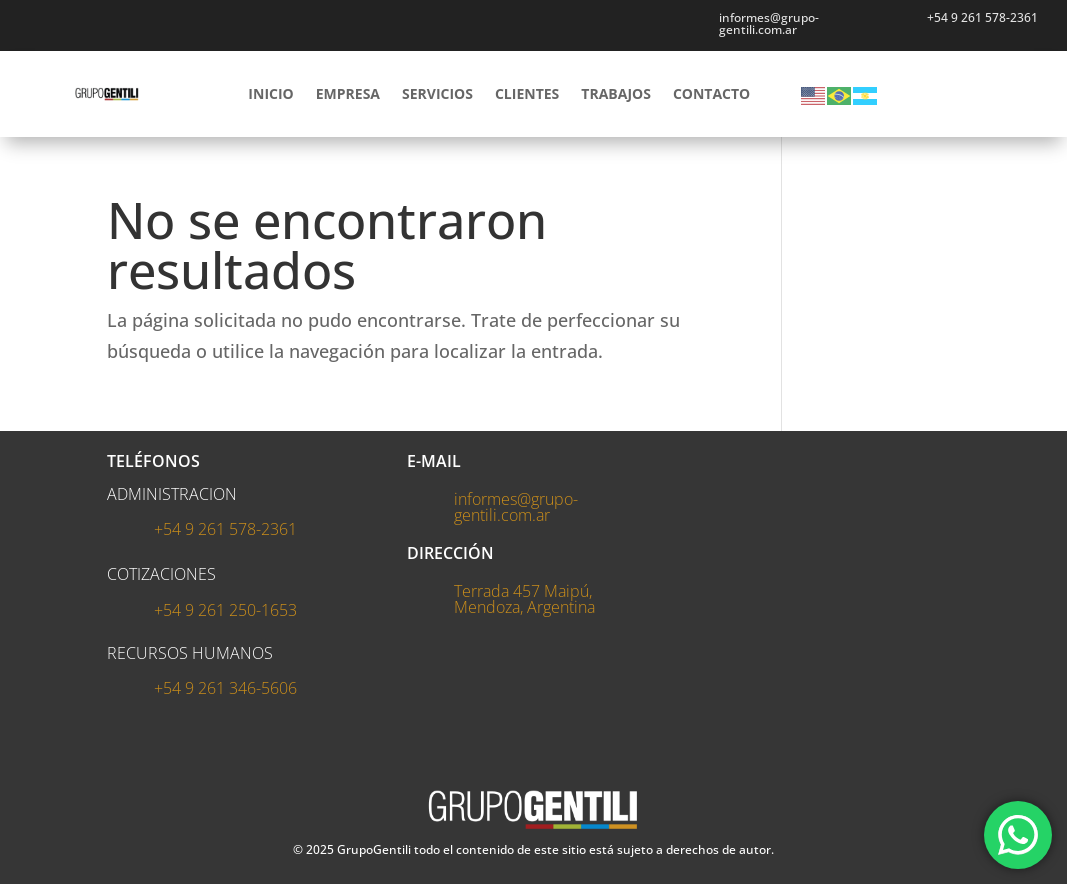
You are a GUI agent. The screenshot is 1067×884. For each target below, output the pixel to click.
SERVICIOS (437, 93)
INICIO (270, 93)
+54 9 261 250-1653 (225, 610)
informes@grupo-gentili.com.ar (516, 507)
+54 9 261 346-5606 (225, 688)
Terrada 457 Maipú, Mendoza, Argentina (524, 599)
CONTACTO (711, 93)
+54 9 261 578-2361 (982, 17)
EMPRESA (348, 93)
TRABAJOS (616, 93)
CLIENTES (527, 93)
